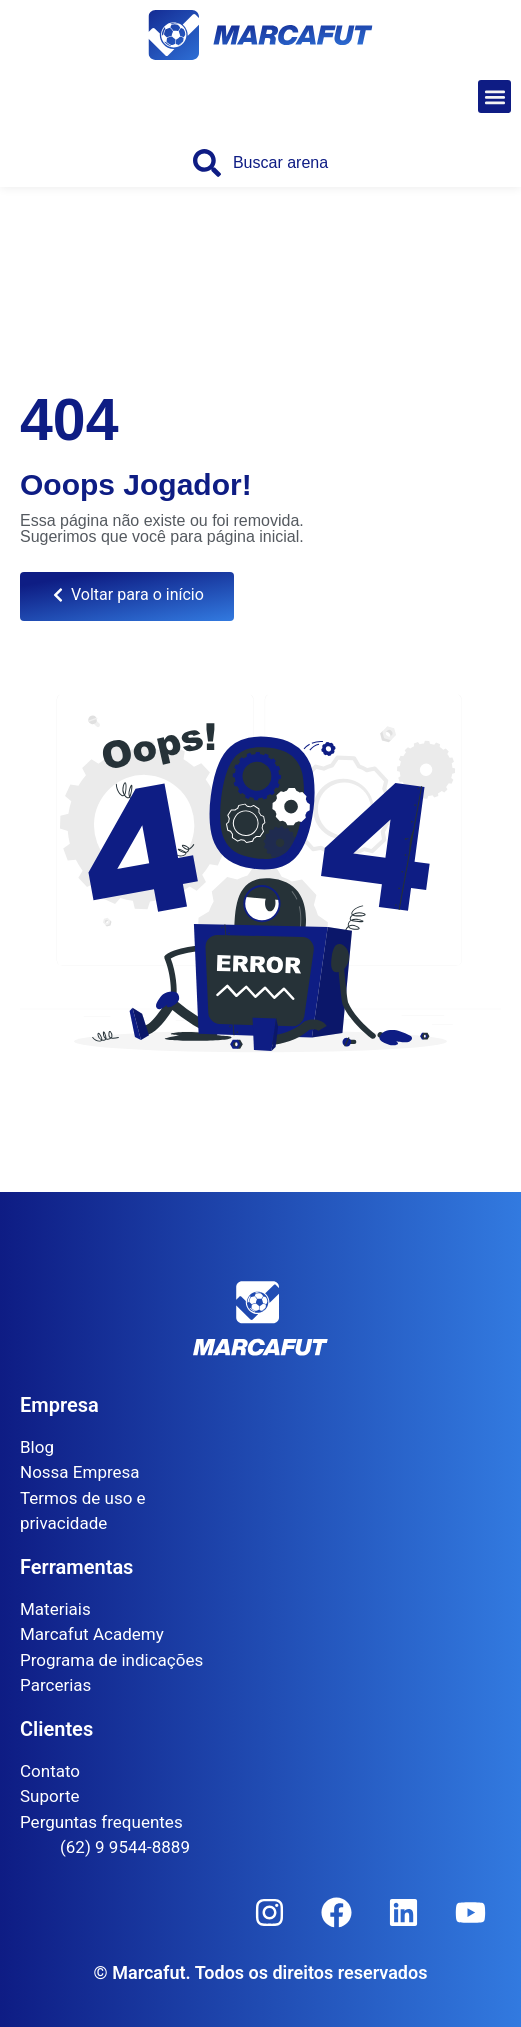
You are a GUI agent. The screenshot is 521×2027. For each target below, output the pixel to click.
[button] (494, 96)
